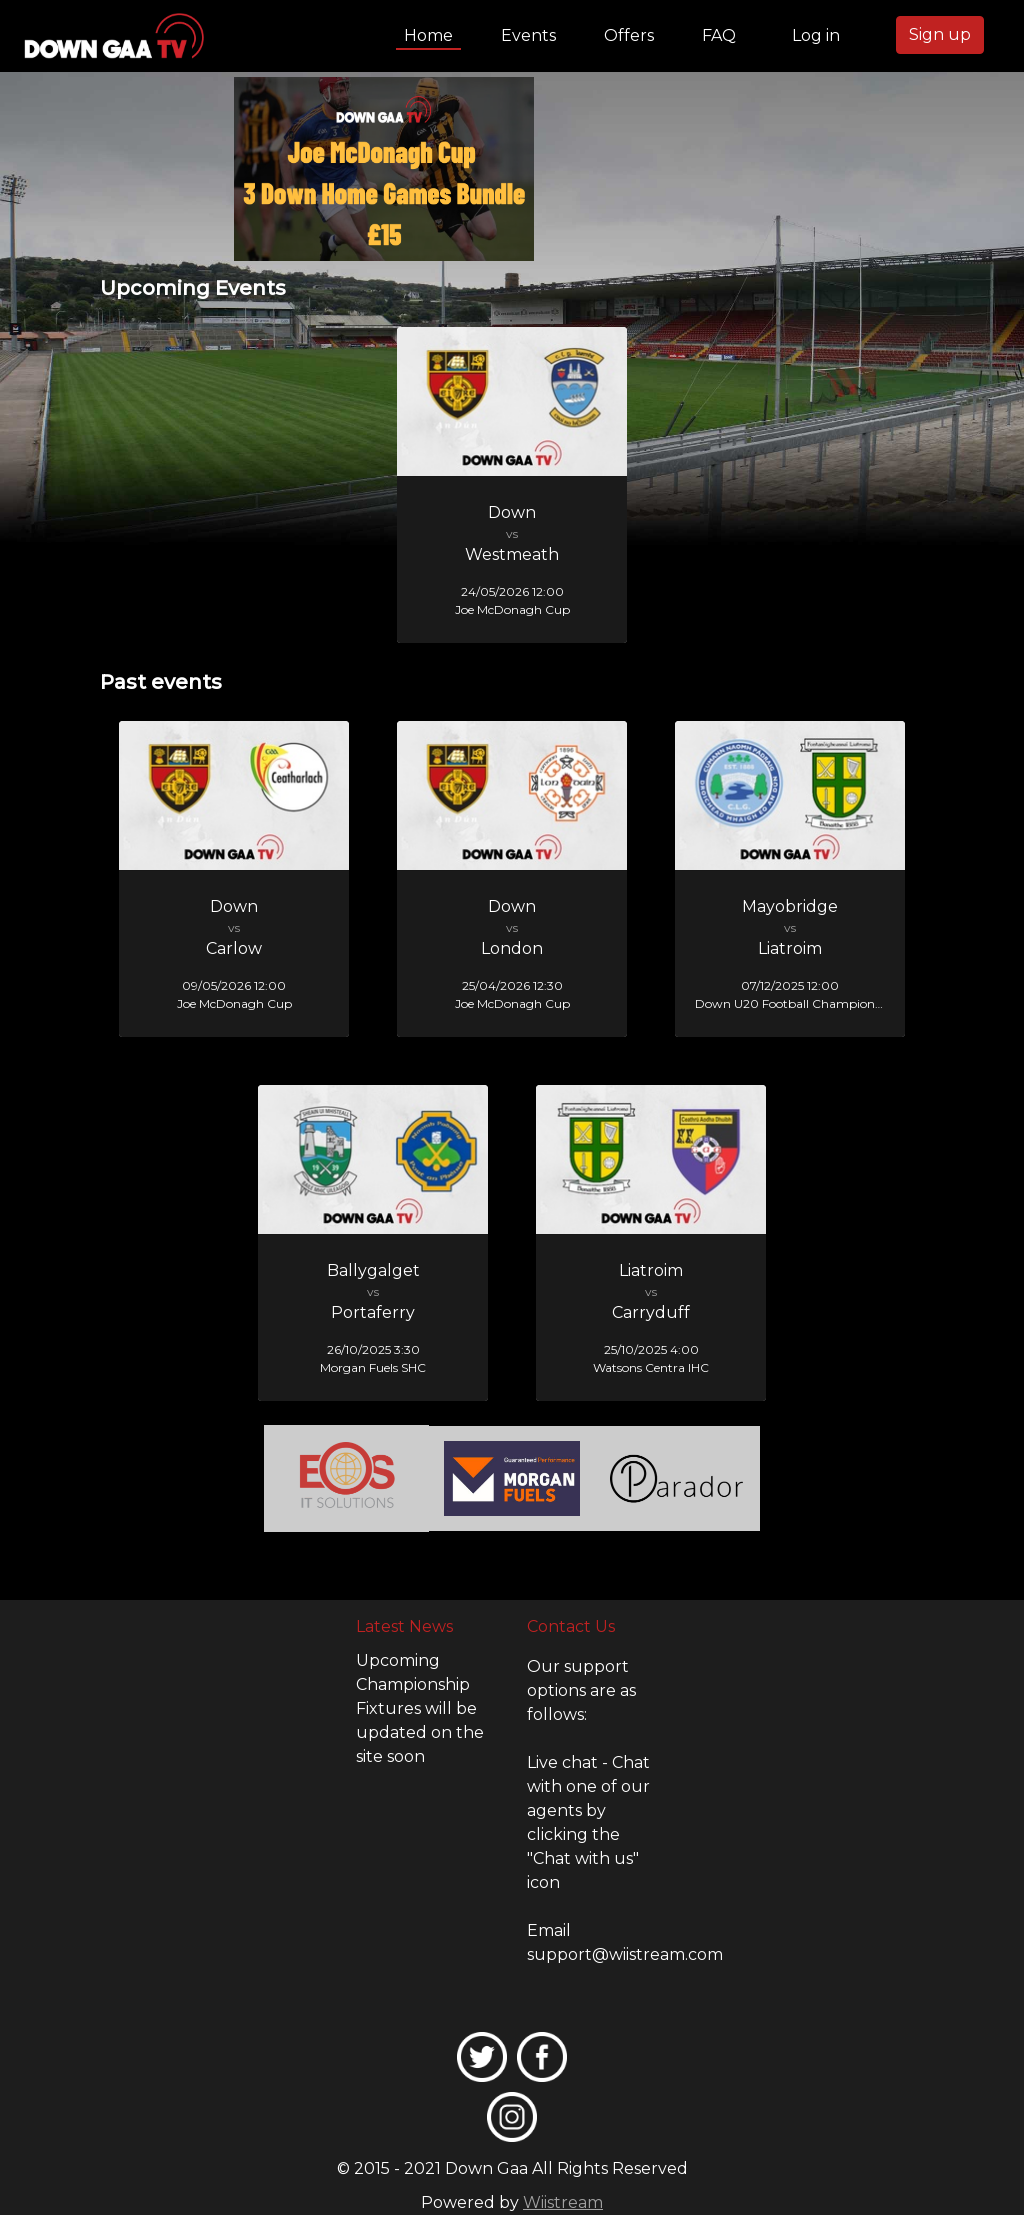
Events (528, 35)
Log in (816, 35)
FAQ (719, 35)
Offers (629, 35)
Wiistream (563, 2202)
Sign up (940, 34)
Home (432, 34)
